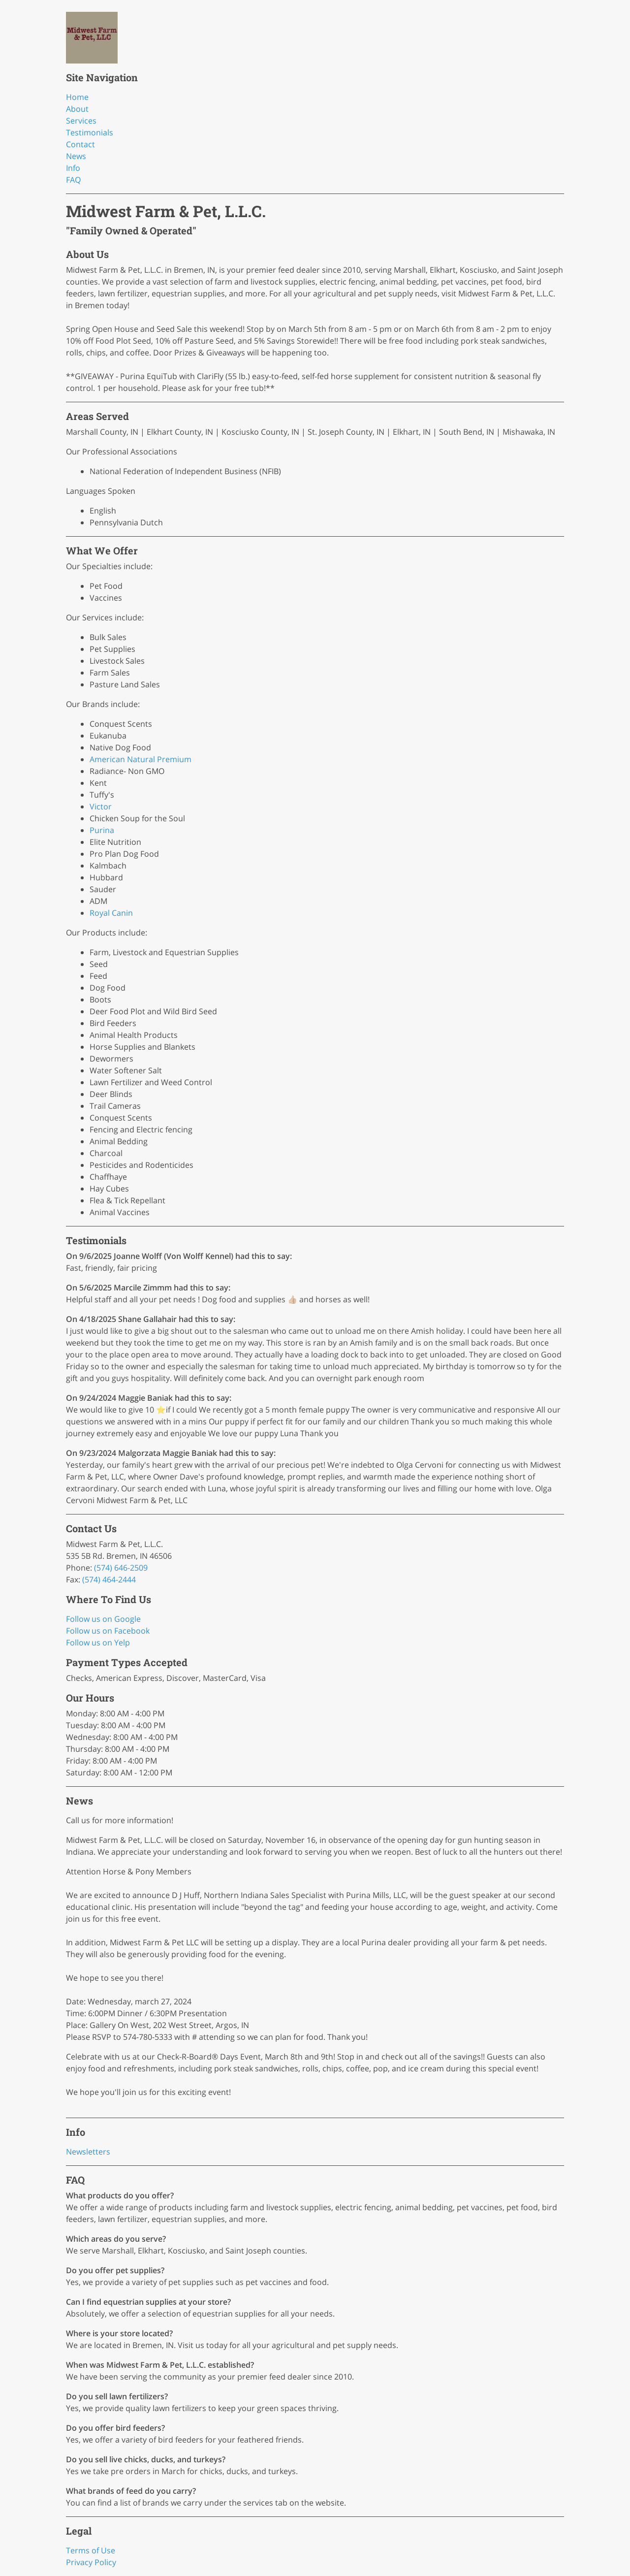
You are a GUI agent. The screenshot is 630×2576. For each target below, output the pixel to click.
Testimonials (89, 132)
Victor (101, 806)
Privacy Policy (91, 2562)
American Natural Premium (140, 759)
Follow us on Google (103, 1618)
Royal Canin (111, 912)
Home (77, 97)
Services (81, 120)
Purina (102, 830)
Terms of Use (90, 2550)
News (76, 156)
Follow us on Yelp (98, 1642)
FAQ (73, 179)
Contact (80, 144)
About (77, 108)
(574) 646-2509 (121, 1567)
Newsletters (88, 2151)
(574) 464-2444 (109, 1579)
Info (73, 167)
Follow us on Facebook (108, 1630)
